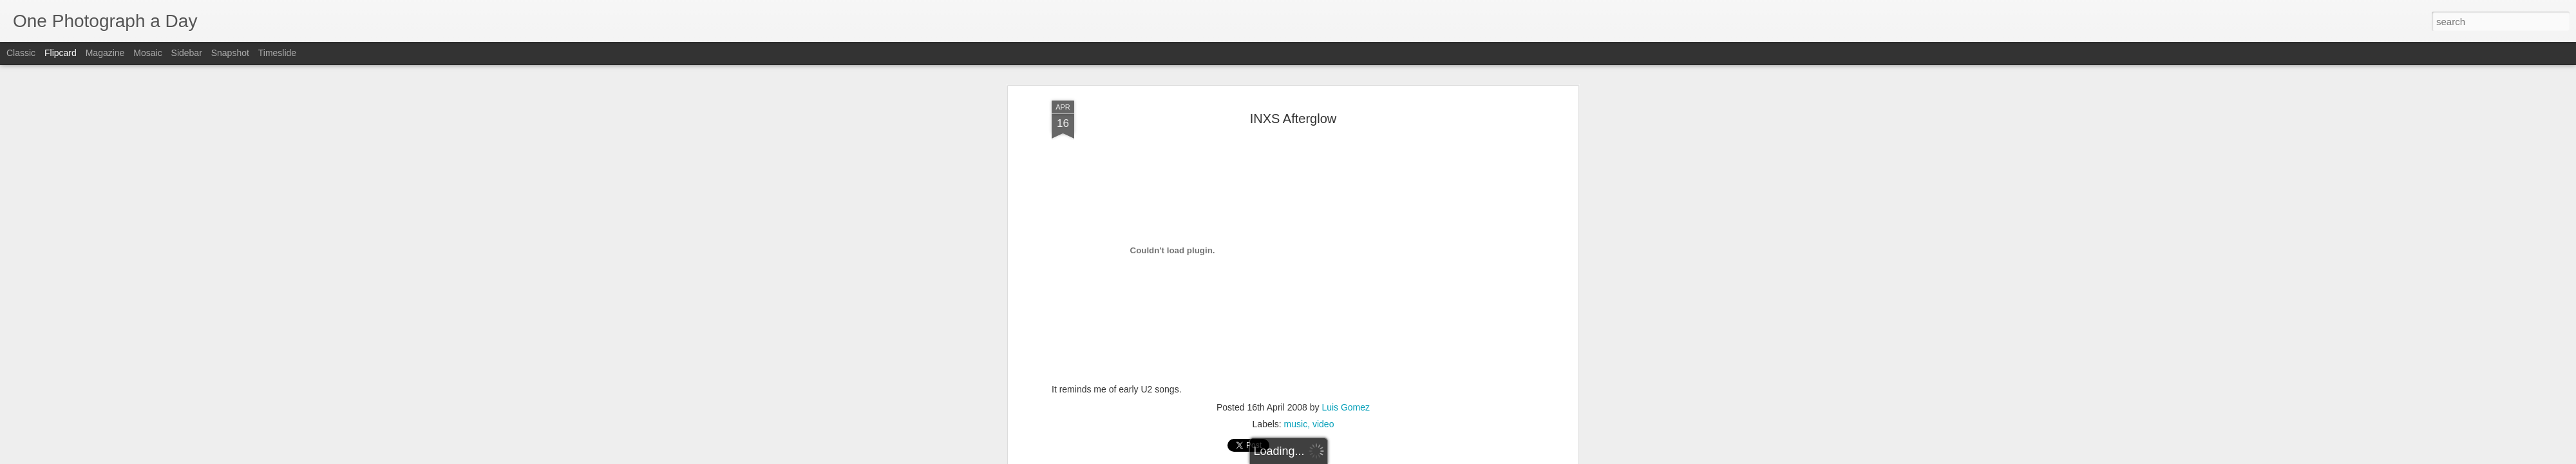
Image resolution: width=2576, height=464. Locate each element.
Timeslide (277, 53)
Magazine (105, 53)
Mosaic (147, 53)
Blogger (1328, 457)
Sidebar (186, 53)
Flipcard (60, 53)
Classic (20, 53)
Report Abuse (1366, 457)
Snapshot (230, 53)
